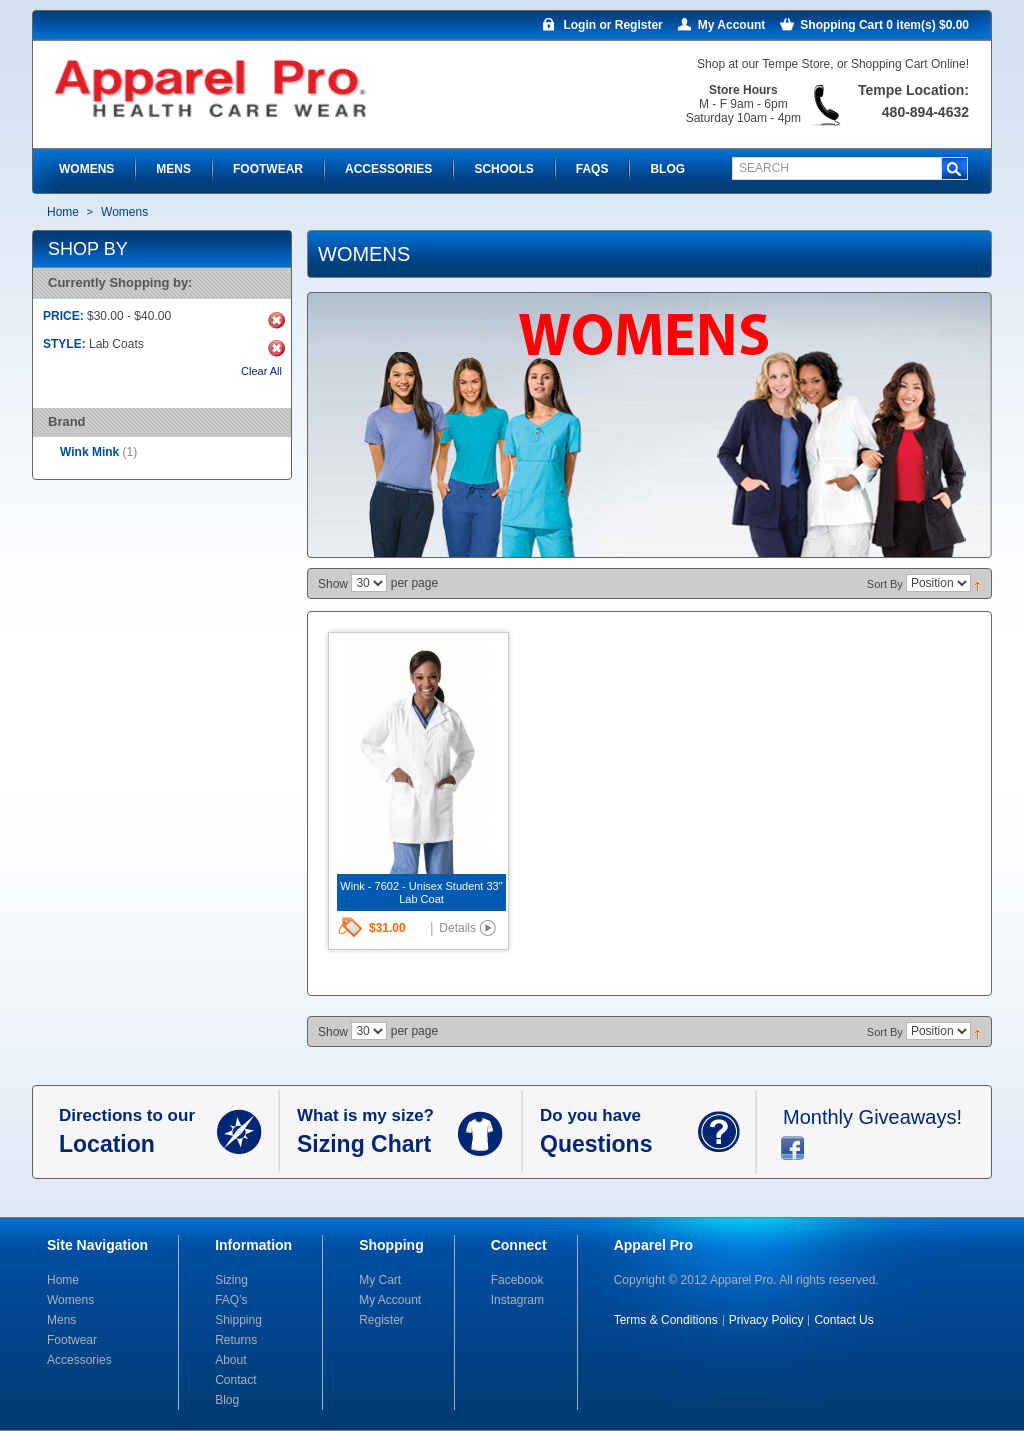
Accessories (79, 1360)
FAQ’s (231, 1300)
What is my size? (377, 1132)
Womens (70, 1300)
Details (457, 928)
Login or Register (612, 25)
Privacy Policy (766, 1320)
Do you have (619, 1132)
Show (333, 584)
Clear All (261, 371)
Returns (236, 1340)
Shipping (238, 1320)
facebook (792, 1148)
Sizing (231, 1280)
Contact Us (843, 1320)
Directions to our (138, 1132)
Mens (61, 1320)
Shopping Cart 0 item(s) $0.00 (884, 25)
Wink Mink (89, 452)
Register (381, 1320)
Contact (235, 1380)
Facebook (517, 1280)
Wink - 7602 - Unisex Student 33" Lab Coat (421, 892)
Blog (227, 1400)
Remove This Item (276, 320)
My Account (732, 25)
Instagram (517, 1300)
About (230, 1360)
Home (63, 212)
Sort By (885, 584)
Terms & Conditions (666, 1320)
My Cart (380, 1280)
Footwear (72, 1340)
